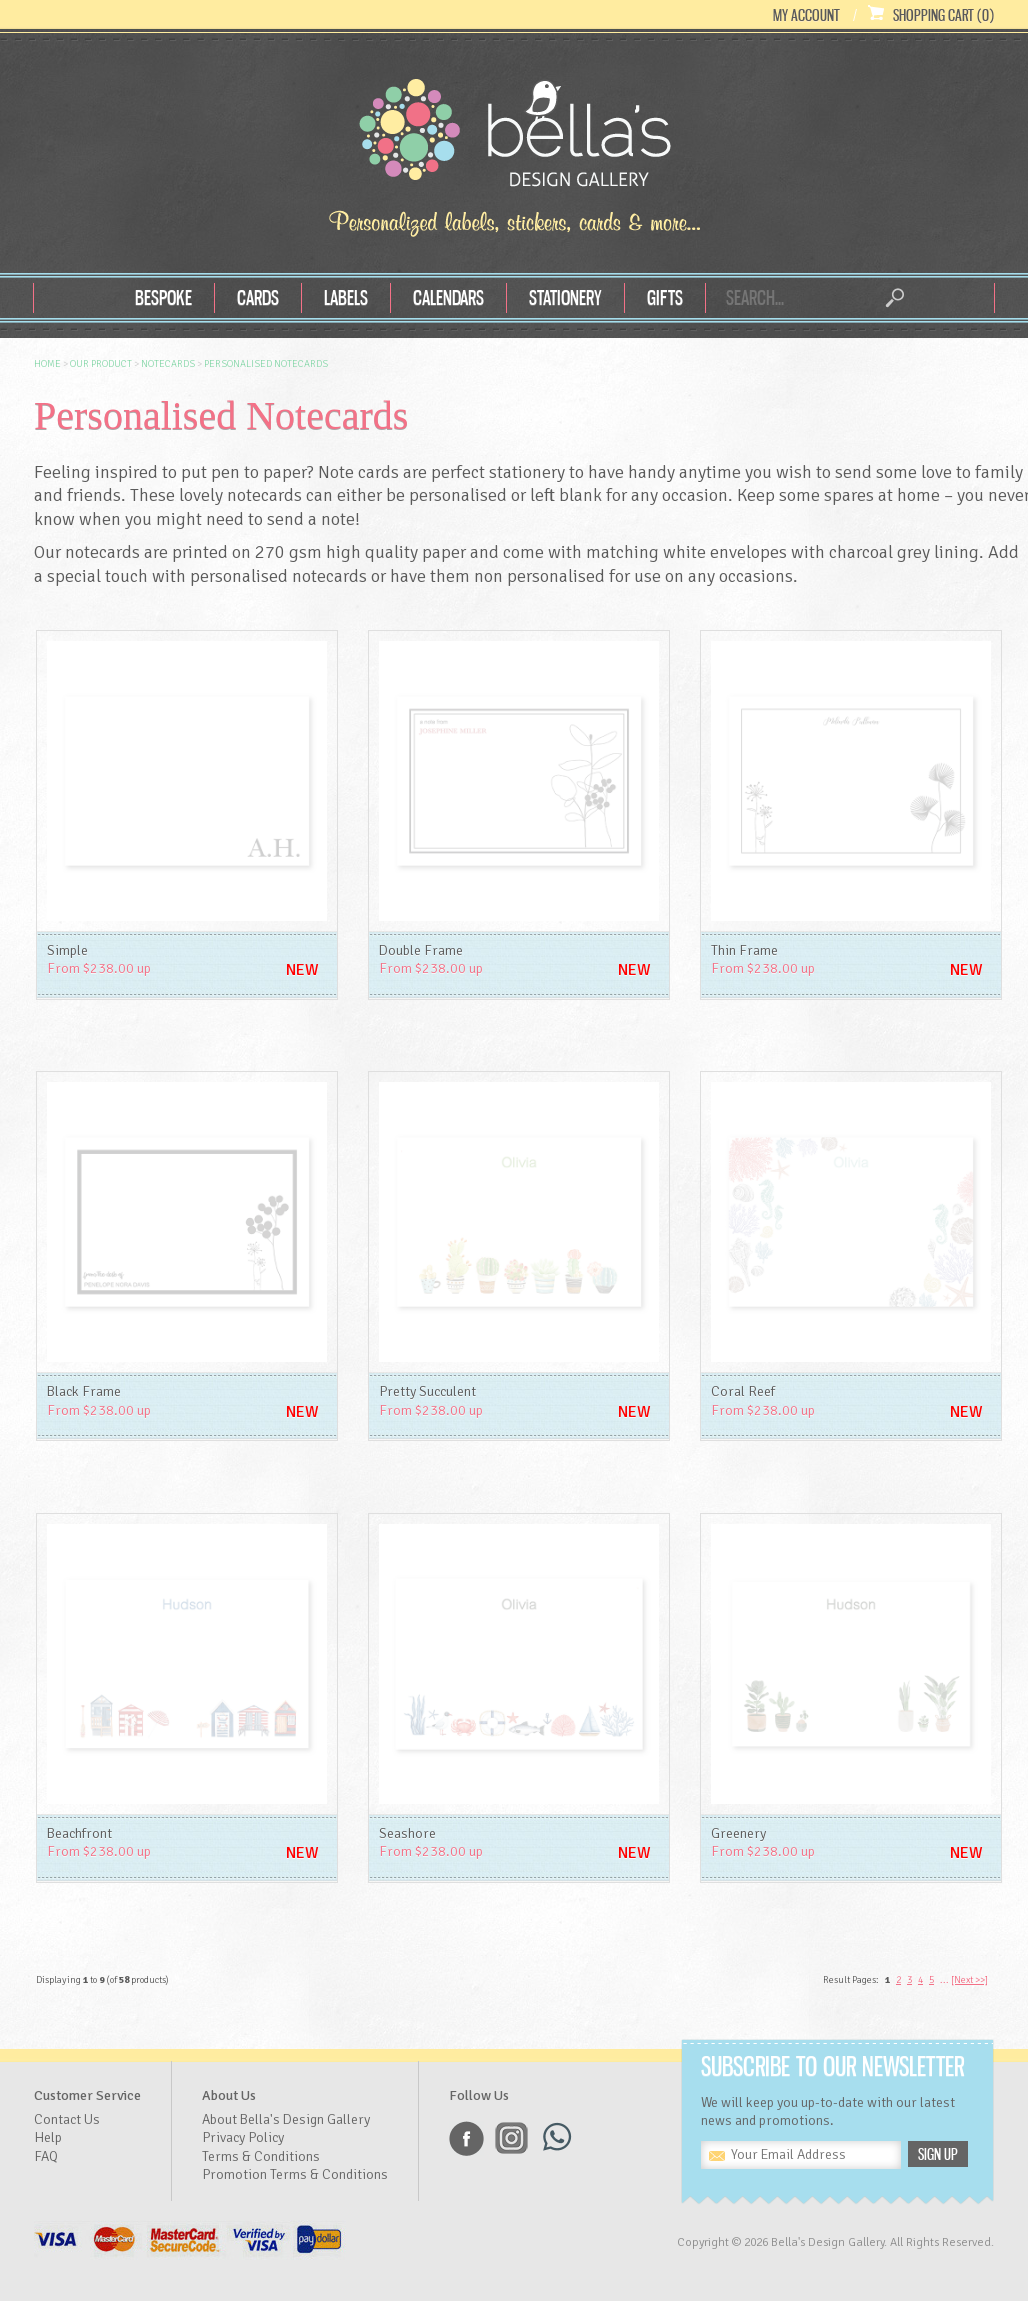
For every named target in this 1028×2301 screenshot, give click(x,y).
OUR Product (101, 364)
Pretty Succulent (427, 1391)
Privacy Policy (243, 2137)
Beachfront (79, 1833)
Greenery (738, 1833)
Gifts (665, 297)
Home (47, 364)
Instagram (511, 2138)
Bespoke (163, 297)
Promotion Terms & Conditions (295, 2174)
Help (48, 2137)
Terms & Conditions (261, 2156)
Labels (346, 297)
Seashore (407, 1833)
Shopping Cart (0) (943, 15)
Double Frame (421, 950)
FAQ (46, 2156)
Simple (67, 950)
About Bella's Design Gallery (286, 2119)
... (944, 1980)
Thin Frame (744, 950)
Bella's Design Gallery (514, 138)
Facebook (466, 2138)
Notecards (168, 364)
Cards (258, 297)
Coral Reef (743, 1391)
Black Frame (84, 1391)
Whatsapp (556, 2138)
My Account (806, 15)
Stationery (565, 297)
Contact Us (67, 2119)
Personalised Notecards (266, 364)
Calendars (448, 297)
